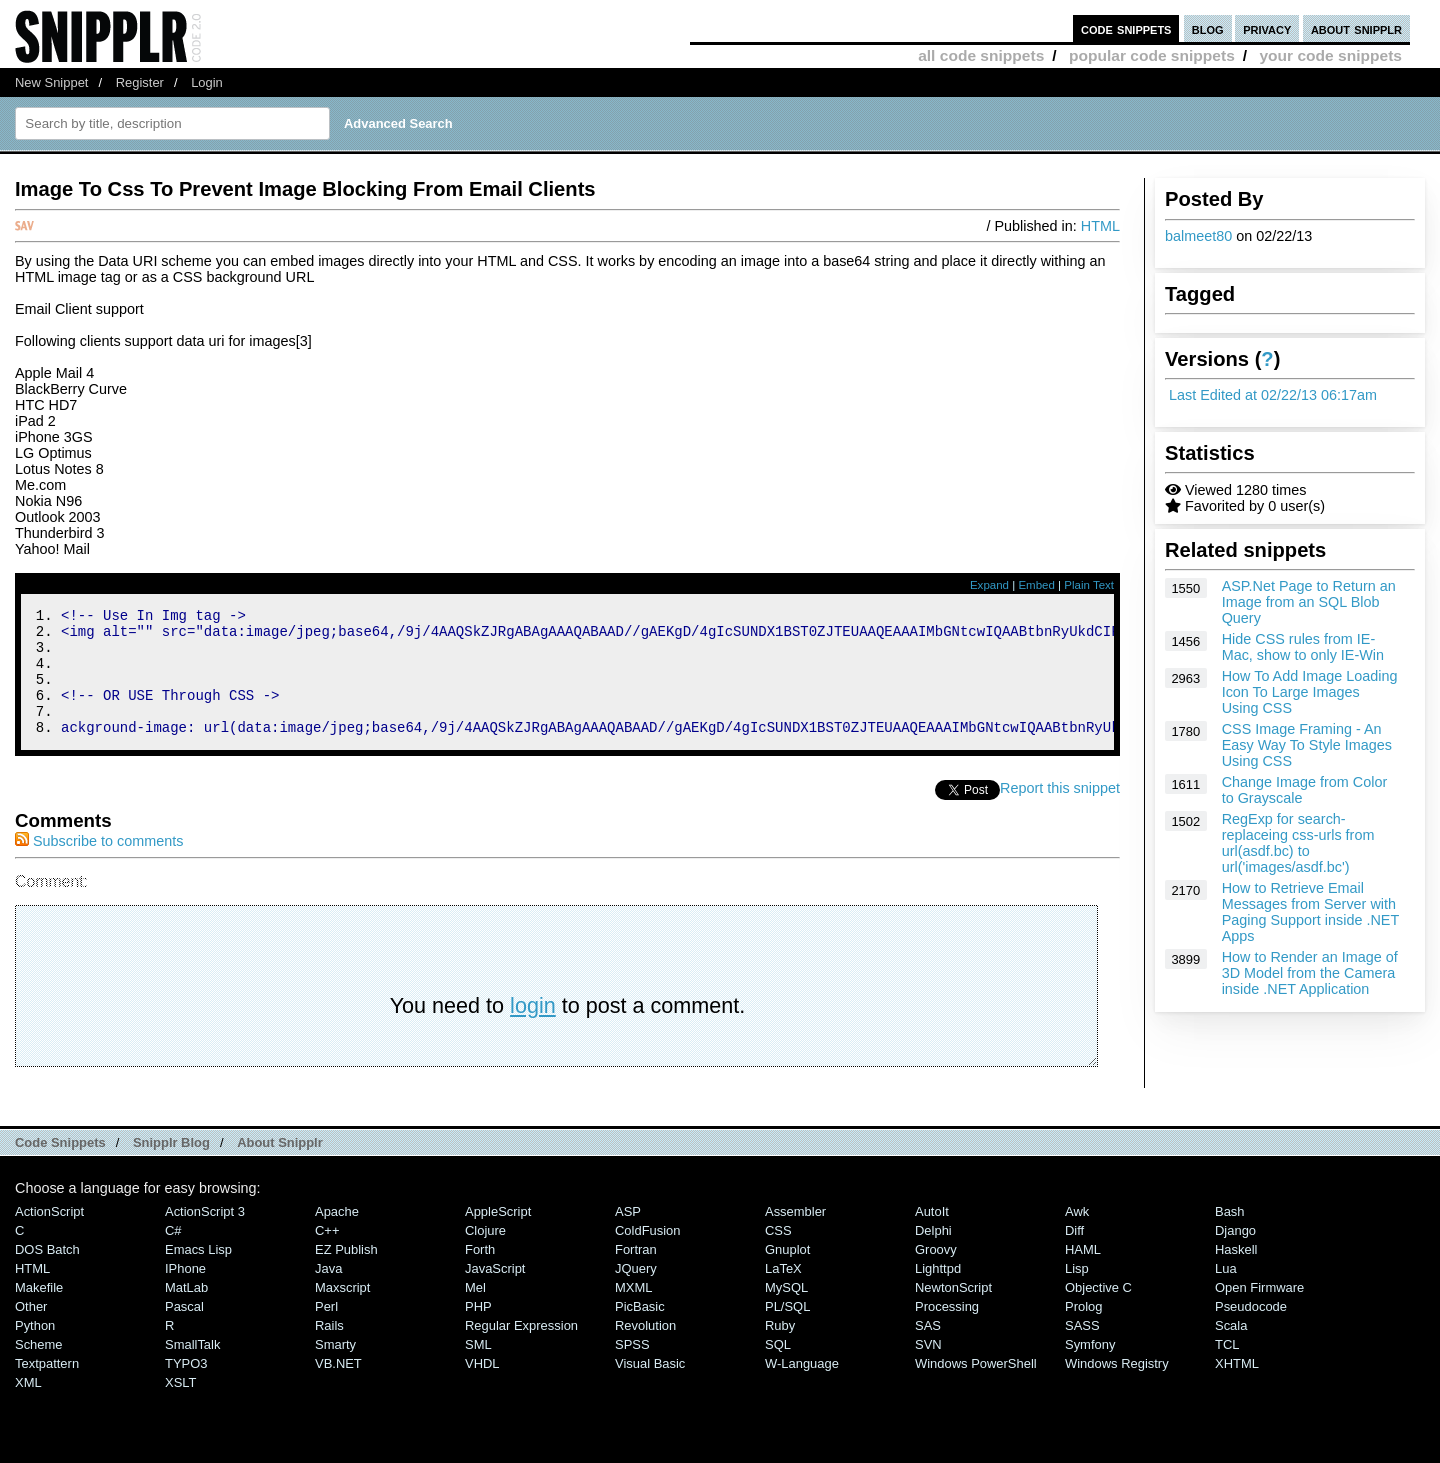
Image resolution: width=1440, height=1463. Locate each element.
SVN (928, 1368)
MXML (633, 1311)
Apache (337, 1235)
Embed (1036, 585)
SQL (778, 1368)
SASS (1082, 1349)
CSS (778, 1254)
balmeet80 (1198, 236)
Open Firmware (1259, 1311)
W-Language (802, 1387)
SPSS (632, 1368)
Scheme (39, 1368)
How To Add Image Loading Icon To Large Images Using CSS (1310, 692)
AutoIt (932, 1235)
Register (140, 82)
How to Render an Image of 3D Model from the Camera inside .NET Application (1310, 973)
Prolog (1083, 1330)
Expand (989, 585)
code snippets (1126, 28)
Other (31, 1330)
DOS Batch (47, 1273)
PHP (478, 1330)
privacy (1267, 28)
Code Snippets (60, 1166)
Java (328, 1292)
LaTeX (783, 1292)
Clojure (485, 1254)
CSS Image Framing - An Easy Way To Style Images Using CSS (1307, 745)
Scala (1231, 1349)
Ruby (780, 1349)
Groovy (936, 1273)
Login (207, 82)
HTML (1100, 226)
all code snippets (981, 55)
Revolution (645, 1349)
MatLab (186, 1311)
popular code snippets (1152, 55)
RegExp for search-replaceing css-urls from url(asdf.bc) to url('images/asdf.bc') (1298, 843)
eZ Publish (346, 1273)
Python (35, 1349)
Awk (1077, 1235)
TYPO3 (186, 1387)
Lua (1226, 1292)
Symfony (1090, 1368)
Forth (480, 1273)
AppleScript (498, 1235)
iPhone (185, 1292)
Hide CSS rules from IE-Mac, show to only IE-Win (1303, 647)
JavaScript (495, 1292)
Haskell (1236, 1273)
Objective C (1098, 1311)
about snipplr (1356, 28)
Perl (326, 1330)
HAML (1083, 1273)
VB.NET (338, 1387)
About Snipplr (280, 1166)
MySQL (786, 1311)
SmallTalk (192, 1368)
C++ (327, 1254)
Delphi (933, 1254)
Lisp (1077, 1292)
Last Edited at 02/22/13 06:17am (1273, 395)
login (533, 1029)
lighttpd (938, 1292)
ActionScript (49, 1235)
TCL (1227, 1368)
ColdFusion (648, 1254)
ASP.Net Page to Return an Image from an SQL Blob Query (1309, 602)
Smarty (335, 1368)
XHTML (1237, 1387)
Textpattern (47, 1387)
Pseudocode (1251, 1330)
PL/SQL (787, 1330)
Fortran (636, 1273)
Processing (947, 1330)
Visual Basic (650, 1387)
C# (173, 1254)
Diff (1074, 1254)
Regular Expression (521, 1349)
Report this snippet (1060, 812)
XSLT (180, 1406)
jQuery (636, 1292)
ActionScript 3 (205, 1235)
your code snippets (1330, 55)
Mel (475, 1311)
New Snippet (51, 82)
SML (478, 1368)
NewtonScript (953, 1311)
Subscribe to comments (99, 865)
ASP (628, 1235)
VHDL (482, 1387)
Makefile (39, 1311)
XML (28, 1406)
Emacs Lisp (198, 1273)
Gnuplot (787, 1273)
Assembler (795, 1235)
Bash (1230, 1235)
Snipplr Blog (171, 1166)
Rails (329, 1349)
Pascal (184, 1330)
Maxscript (342, 1311)
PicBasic (640, 1330)
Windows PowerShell (976, 1387)
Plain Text (1089, 585)
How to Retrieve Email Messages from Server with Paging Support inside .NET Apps (1310, 912)
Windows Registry (1117, 1387)
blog (1208, 28)
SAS (928, 1349)
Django (1235, 1254)
